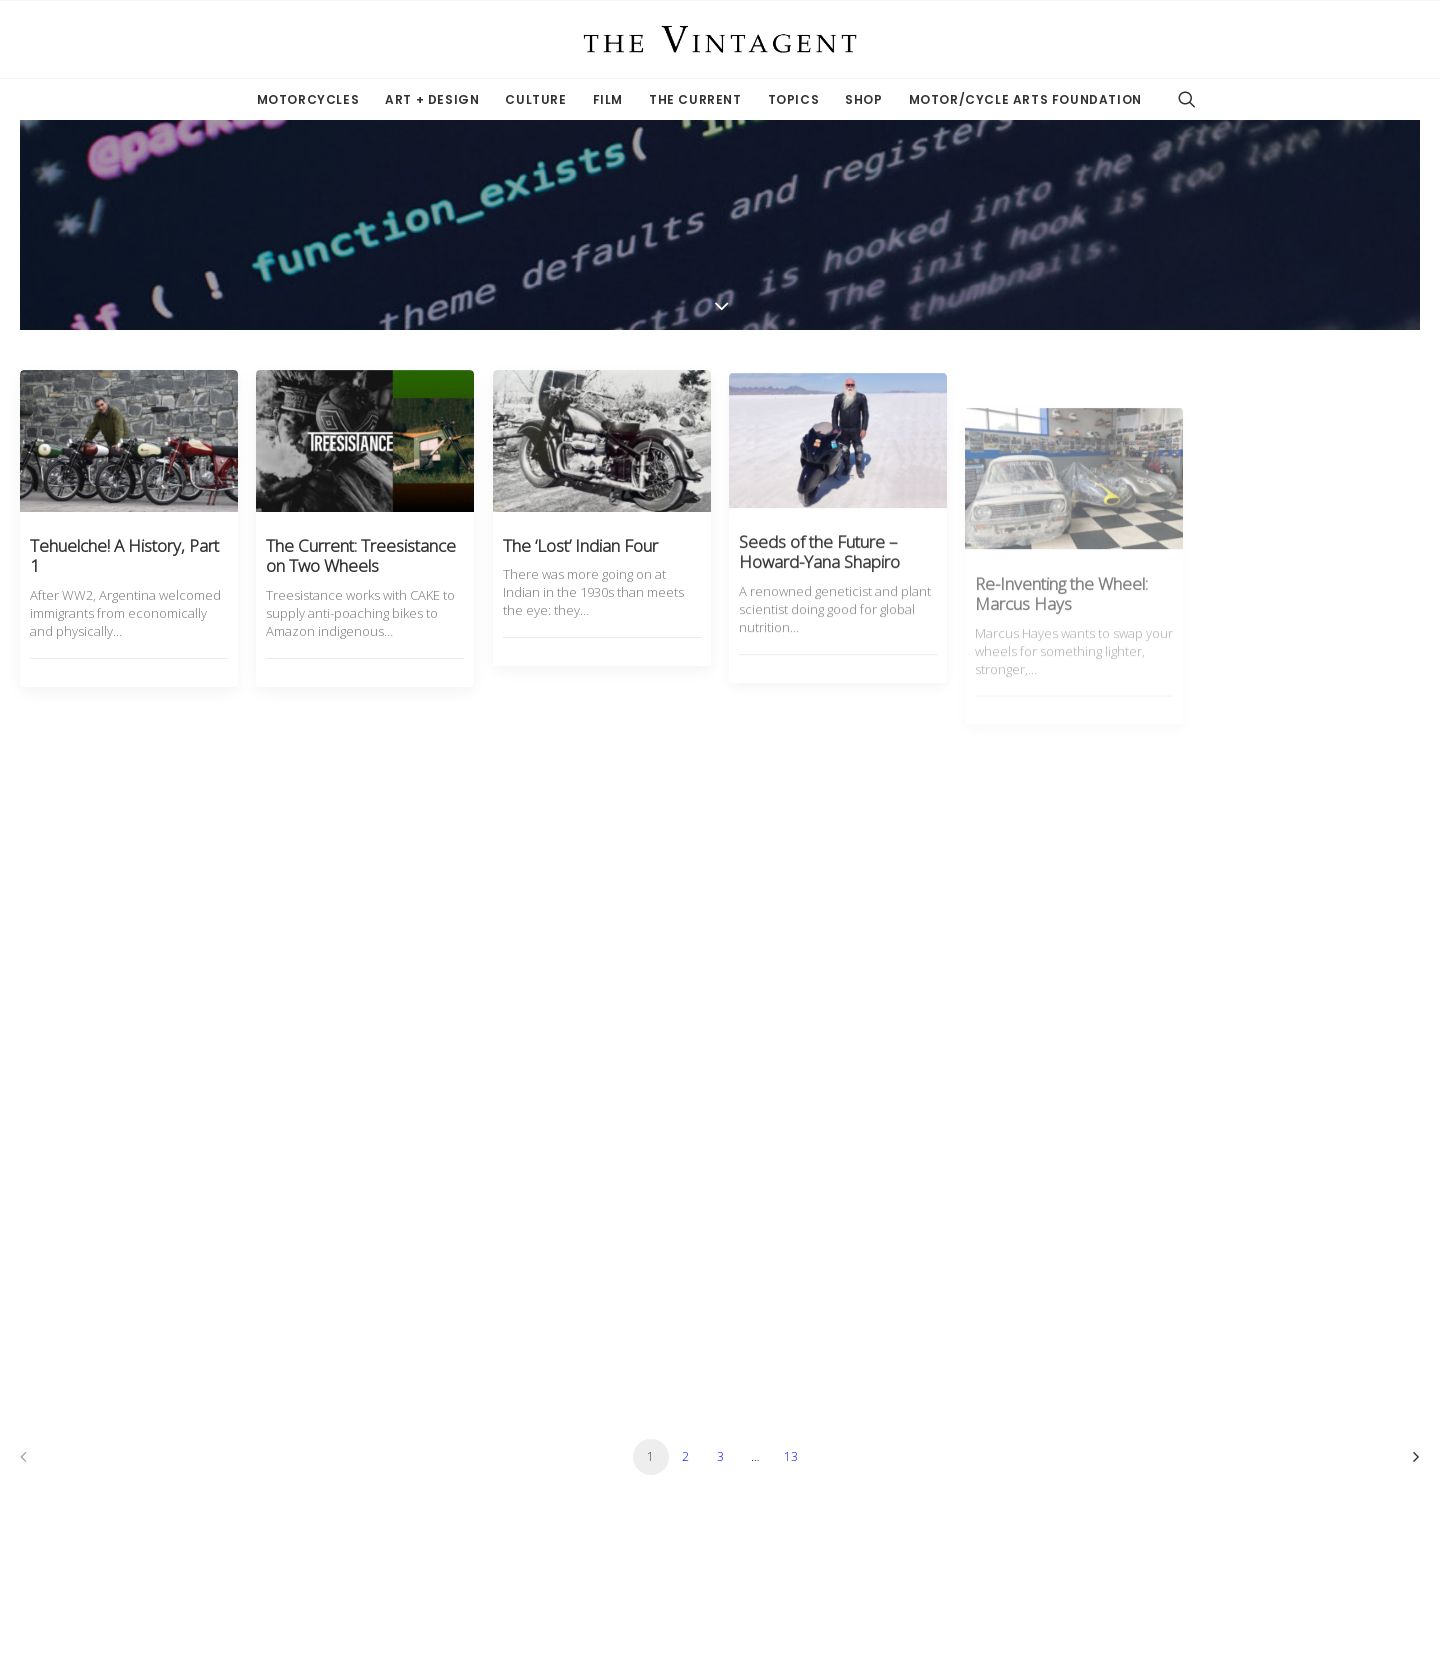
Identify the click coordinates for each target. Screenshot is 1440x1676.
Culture (535, 99)
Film (608, 99)
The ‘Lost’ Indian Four (580, 562)
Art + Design (432, 99)
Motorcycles (308, 99)
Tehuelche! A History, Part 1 (124, 555)
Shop (863, 99)
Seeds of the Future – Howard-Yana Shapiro (819, 601)
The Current (695, 99)
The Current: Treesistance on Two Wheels (361, 555)
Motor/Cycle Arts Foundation (1025, 99)
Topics (794, 99)
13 (791, 1456)
